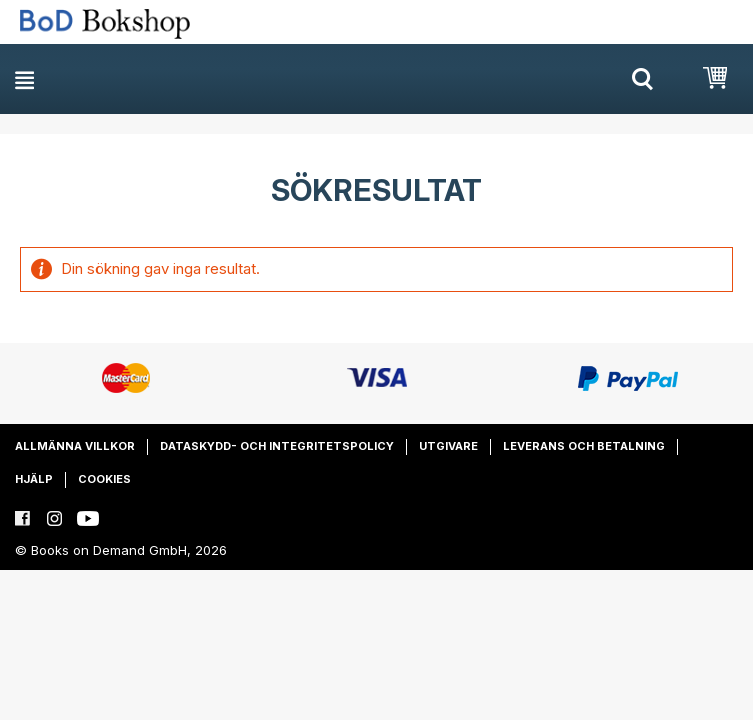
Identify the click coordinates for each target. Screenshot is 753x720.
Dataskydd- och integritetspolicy (277, 446)
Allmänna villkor (75, 446)
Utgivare (448, 446)
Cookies (104, 479)
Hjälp (34, 479)
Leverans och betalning (584, 446)
